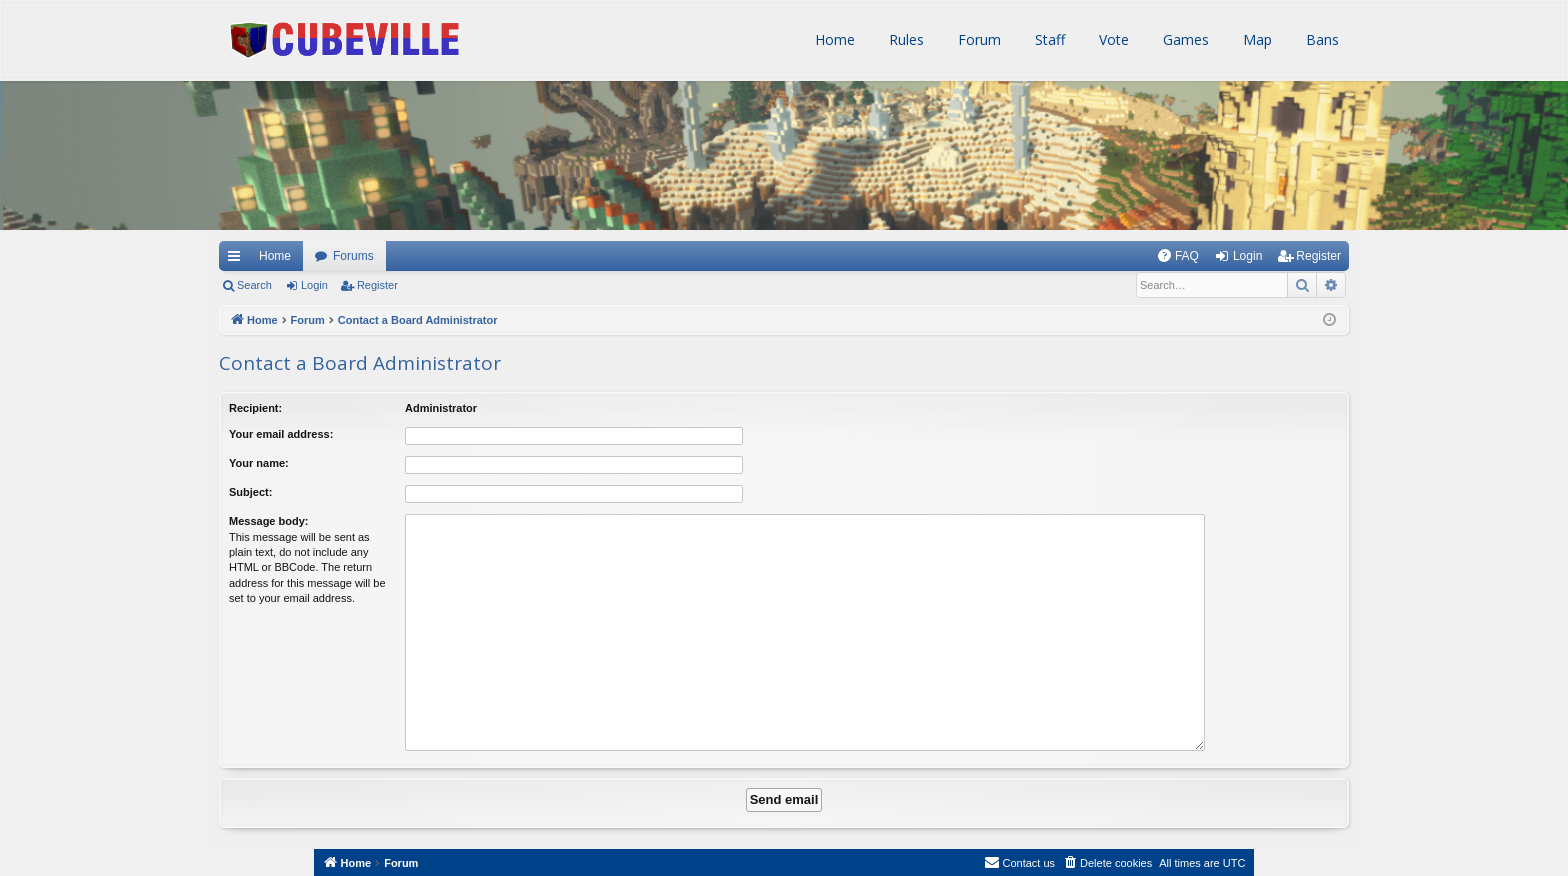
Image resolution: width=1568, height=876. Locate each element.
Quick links (233, 256)
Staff (1048, 39)
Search (254, 285)
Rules (904, 39)
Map (1255, 39)
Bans (1320, 39)
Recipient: (255, 408)
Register (377, 285)
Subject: (250, 492)
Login (314, 285)
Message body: (268, 521)
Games (1184, 39)
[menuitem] (1178, 256)
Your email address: (281, 434)
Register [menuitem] (1318, 256)
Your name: (259, 463)
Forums (353, 256)
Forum (977, 39)
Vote (1112, 39)
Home (833, 39)
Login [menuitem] (1247, 256)
